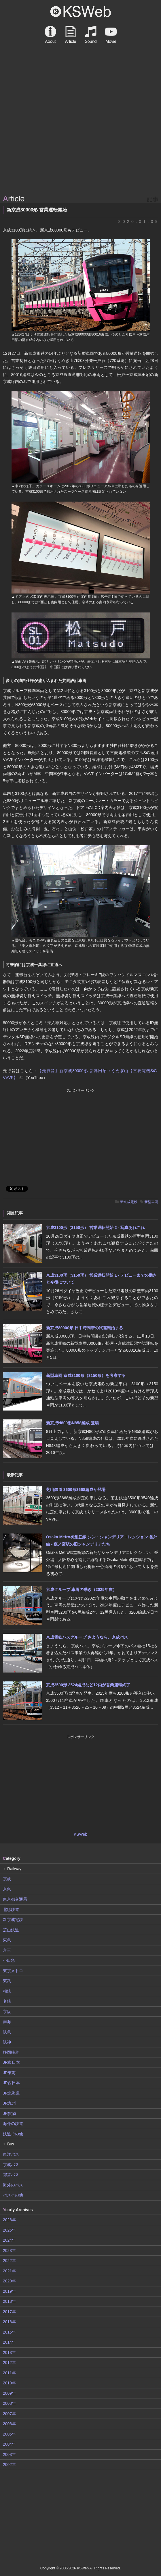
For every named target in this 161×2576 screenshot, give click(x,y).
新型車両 (151, 1202)
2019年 (9, 2291)
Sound (90, 34)
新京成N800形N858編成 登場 (72, 1423)
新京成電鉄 (128, 1202)
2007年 (9, 2413)
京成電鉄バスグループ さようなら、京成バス (87, 1637)
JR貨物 (9, 2113)
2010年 (9, 2383)
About (50, 34)
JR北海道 (11, 2093)
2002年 (9, 2464)
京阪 (7, 2011)
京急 (7, 1889)
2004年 (9, 2444)
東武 (7, 1980)
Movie (111, 34)
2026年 (9, 2219)
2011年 (9, 2373)
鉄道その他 (13, 2134)
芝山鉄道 (11, 1930)
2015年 (9, 2332)
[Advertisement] (80, 149)
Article (70, 34)
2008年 (9, 2403)
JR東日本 (11, 2062)
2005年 (9, 2434)
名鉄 (7, 2001)
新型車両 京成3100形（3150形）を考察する (86, 1375)
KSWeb (80, 11)
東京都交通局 (15, 1899)
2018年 (9, 2301)
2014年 (9, 2342)
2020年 (9, 2281)
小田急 (9, 1960)
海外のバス (13, 2185)
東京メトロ (13, 1970)
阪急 (7, 2032)
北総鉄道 (11, 1909)
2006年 (9, 2423)
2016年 (9, 2321)
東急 (7, 1940)
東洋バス (11, 2154)
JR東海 (9, 2072)
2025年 (9, 2230)
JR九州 (9, 2103)
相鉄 (7, 1991)
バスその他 (13, 2195)
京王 (7, 1950)
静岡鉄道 (11, 2052)
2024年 (9, 2240)
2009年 (9, 2393)
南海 (7, 2021)
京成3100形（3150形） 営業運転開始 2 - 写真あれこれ (95, 1227)
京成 (7, 1878)
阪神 (7, 2042)
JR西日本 (11, 2082)
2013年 (9, 2352)
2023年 (9, 2250)
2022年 (9, 2260)
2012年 (9, 2362)
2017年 (9, 2311)
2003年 (9, 2454)
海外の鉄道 (13, 2123)
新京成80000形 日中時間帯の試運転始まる (84, 1327)
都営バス (11, 2174)
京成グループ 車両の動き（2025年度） (81, 1589)
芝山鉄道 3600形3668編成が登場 (75, 1489)
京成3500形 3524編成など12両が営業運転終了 (88, 1685)
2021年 (9, 2271)
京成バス (11, 2164)
